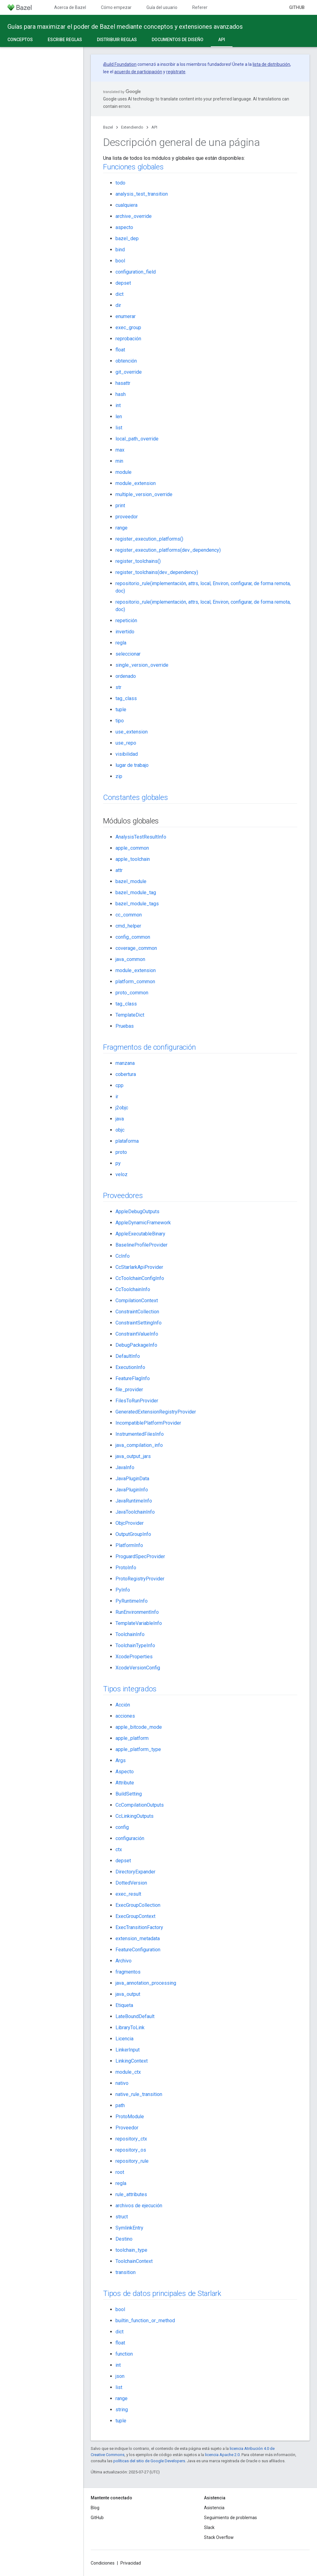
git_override (128, 372)
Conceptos (20, 39)
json (119, 2376)
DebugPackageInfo (136, 1345)
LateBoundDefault (134, 2016)
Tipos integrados (130, 1689)
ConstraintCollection (137, 1312)
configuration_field (135, 272)
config (122, 1827)
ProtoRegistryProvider (139, 1579)
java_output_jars (133, 1456)
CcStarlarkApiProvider (139, 1267)
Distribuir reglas (117, 39)
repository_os (130, 2150)
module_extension (135, 483)
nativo (121, 2083)
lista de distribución (271, 64)
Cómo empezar (116, 7)
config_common (132, 937)
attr (119, 870)
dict (119, 294)
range (121, 528)
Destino (123, 2239)
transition (125, 2272)
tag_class (126, 698)
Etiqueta (124, 2005)
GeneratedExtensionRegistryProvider (155, 1412)
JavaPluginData (132, 1478)
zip (118, 776)
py (118, 1163)
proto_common (131, 993)
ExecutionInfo (130, 1367)
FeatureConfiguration (137, 1950)
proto (121, 1152)
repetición (126, 620)
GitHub (297, 7)
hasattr (122, 383)
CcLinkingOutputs (134, 1816)
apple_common (132, 848)
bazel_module (130, 881)
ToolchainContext (134, 2261)
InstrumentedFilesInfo (139, 1434)
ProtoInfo (125, 1568)
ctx (118, 1849)
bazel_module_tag (135, 892)
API (154, 127)
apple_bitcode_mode (138, 1727)
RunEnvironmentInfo (137, 1612)
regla (120, 643)
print (120, 505)
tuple (120, 709)
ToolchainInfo (130, 1634)
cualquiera (126, 205)
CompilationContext (136, 1300)
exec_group (128, 327)
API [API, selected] (221, 39)
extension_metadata (137, 1938)
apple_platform (132, 1738)
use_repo (125, 743)
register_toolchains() (138, 561)
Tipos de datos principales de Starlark (162, 2293)
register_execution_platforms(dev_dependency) (168, 550)
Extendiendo (132, 127)
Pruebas (124, 1026)
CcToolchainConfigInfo (139, 1278)
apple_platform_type (138, 1749)
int (118, 405)
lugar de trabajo (132, 765)
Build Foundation (120, 64)
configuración (129, 1838)
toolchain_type (131, 2250)
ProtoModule (129, 2116)
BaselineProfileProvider (141, 1245)
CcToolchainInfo (132, 1289)
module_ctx (128, 2072)
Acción (122, 1705)
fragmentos (128, 1972)
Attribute (124, 1783)
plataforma (127, 1141)
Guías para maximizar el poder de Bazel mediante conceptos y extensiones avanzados (125, 26)
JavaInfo (124, 1467)
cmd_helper (128, 926)
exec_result (128, 1894)
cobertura (125, 1074)
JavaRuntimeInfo (133, 1501)
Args (120, 1760)
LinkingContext (131, 2061)
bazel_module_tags (137, 904)
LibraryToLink (130, 2027)
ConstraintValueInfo (136, 1334)
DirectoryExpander (135, 1872)
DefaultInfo (127, 1356)
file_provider (129, 1389)
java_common (130, 959)
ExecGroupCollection (137, 1905)
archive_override (133, 216)
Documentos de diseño (177, 39)
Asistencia (214, 2507)
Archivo (123, 1961)
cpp (119, 1085)
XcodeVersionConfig (137, 1668)
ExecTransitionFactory (139, 1927)
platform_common (135, 981)
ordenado (125, 676)
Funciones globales (133, 167)
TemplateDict (129, 1015)
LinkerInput (127, 2050)
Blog (95, 2507)
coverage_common (136, 948)
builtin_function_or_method (145, 2320)
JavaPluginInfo (131, 1490)
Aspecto (124, 1772)
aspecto (124, 227)
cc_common (128, 915)
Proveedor (126, 2128)
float (120, 350)
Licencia (124, 2039)
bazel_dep (127, 238)
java (119, 1119)
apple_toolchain (132, 859)
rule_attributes (131, 2194)
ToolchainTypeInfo (135, 1645)
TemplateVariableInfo (138, 1623)
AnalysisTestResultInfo (140, 837)
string (121, 2409)
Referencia (203, 7)
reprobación (128, 339)
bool (120, 261)
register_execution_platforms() (149, 539)
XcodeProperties (134, 1657)
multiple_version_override (143, 494)
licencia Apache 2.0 (222, 2454)
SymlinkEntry (129, 2228)
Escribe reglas (65, 39)
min (119, 461)
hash (120, 394)
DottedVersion (131, 1883)
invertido (124, 632)
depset (123, 283)
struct (121, 2217)
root (119, 2172)
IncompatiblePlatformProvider (148, 1423)
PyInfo (122, 1590)
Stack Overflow (219, 2537)
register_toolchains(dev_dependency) (156, 572)
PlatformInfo (129, 1545)
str (118, 687)
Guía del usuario (161, 7)
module (123, 472)
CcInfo (122, 1256)
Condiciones (103, 2563)
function (124, 2354)
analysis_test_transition (141, 194)
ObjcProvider (129, 1523)
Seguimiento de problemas (230, 2517)
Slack (209, 2527)
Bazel (108, 127)
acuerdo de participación (138, 71)
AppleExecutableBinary (140, 1234)
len (118, 416)
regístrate (175, 71)
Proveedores (123, 1195)
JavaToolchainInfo (135, 1512)
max (119, 450)
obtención (126, 361)
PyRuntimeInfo (131, 1601)
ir (116, 1096)
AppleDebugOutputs (137, 1211)
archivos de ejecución (138, 2205)
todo (120, 183)
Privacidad (130, 2563)
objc (119, 1130)
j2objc (121, 1108)
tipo (119, 721)
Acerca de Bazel (70, 7)
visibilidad (126, 754)
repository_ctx (131, 2139)
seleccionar (128, 654)
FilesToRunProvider (136, 1401)
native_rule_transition (138, 2094)
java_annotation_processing (145, 1983)
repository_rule (132, 2161)
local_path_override (136, 439)
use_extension (131, 732)
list (118, 428)
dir (118, 305)
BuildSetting (128, 1794)
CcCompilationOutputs (139, 1805)
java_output (127, 1994)
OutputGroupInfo (133, 1534)
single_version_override (141, 665)
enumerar (125, 316)
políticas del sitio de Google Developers (149, 2461)
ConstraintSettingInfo (138, 1323)
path (120, 2105)
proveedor (126, 517)
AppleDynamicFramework (143, 1223)
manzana (125, 1063)
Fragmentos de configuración (149, 1047)
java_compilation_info (139, 1445)
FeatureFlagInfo (132, 1378)
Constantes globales (135, 797)
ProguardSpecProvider (140, 1556)
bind (120, 250)
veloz (121, 1174)
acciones (125, 1716)
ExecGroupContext (135, 1916)
